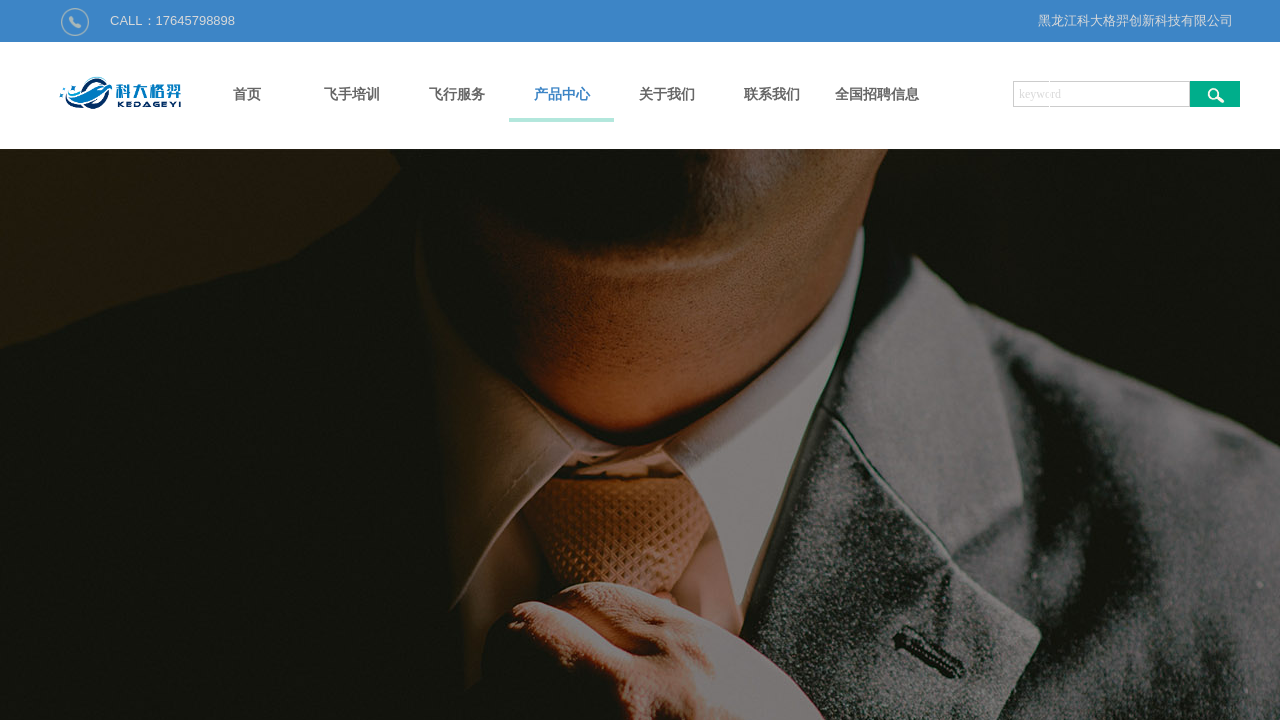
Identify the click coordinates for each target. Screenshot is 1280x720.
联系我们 (772, 94)
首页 (247, 94)
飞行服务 (457, 94)
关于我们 (667, 94)
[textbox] (1101, 94)
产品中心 (562, 94)
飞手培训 (352, 94)
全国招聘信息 (877, 94)
